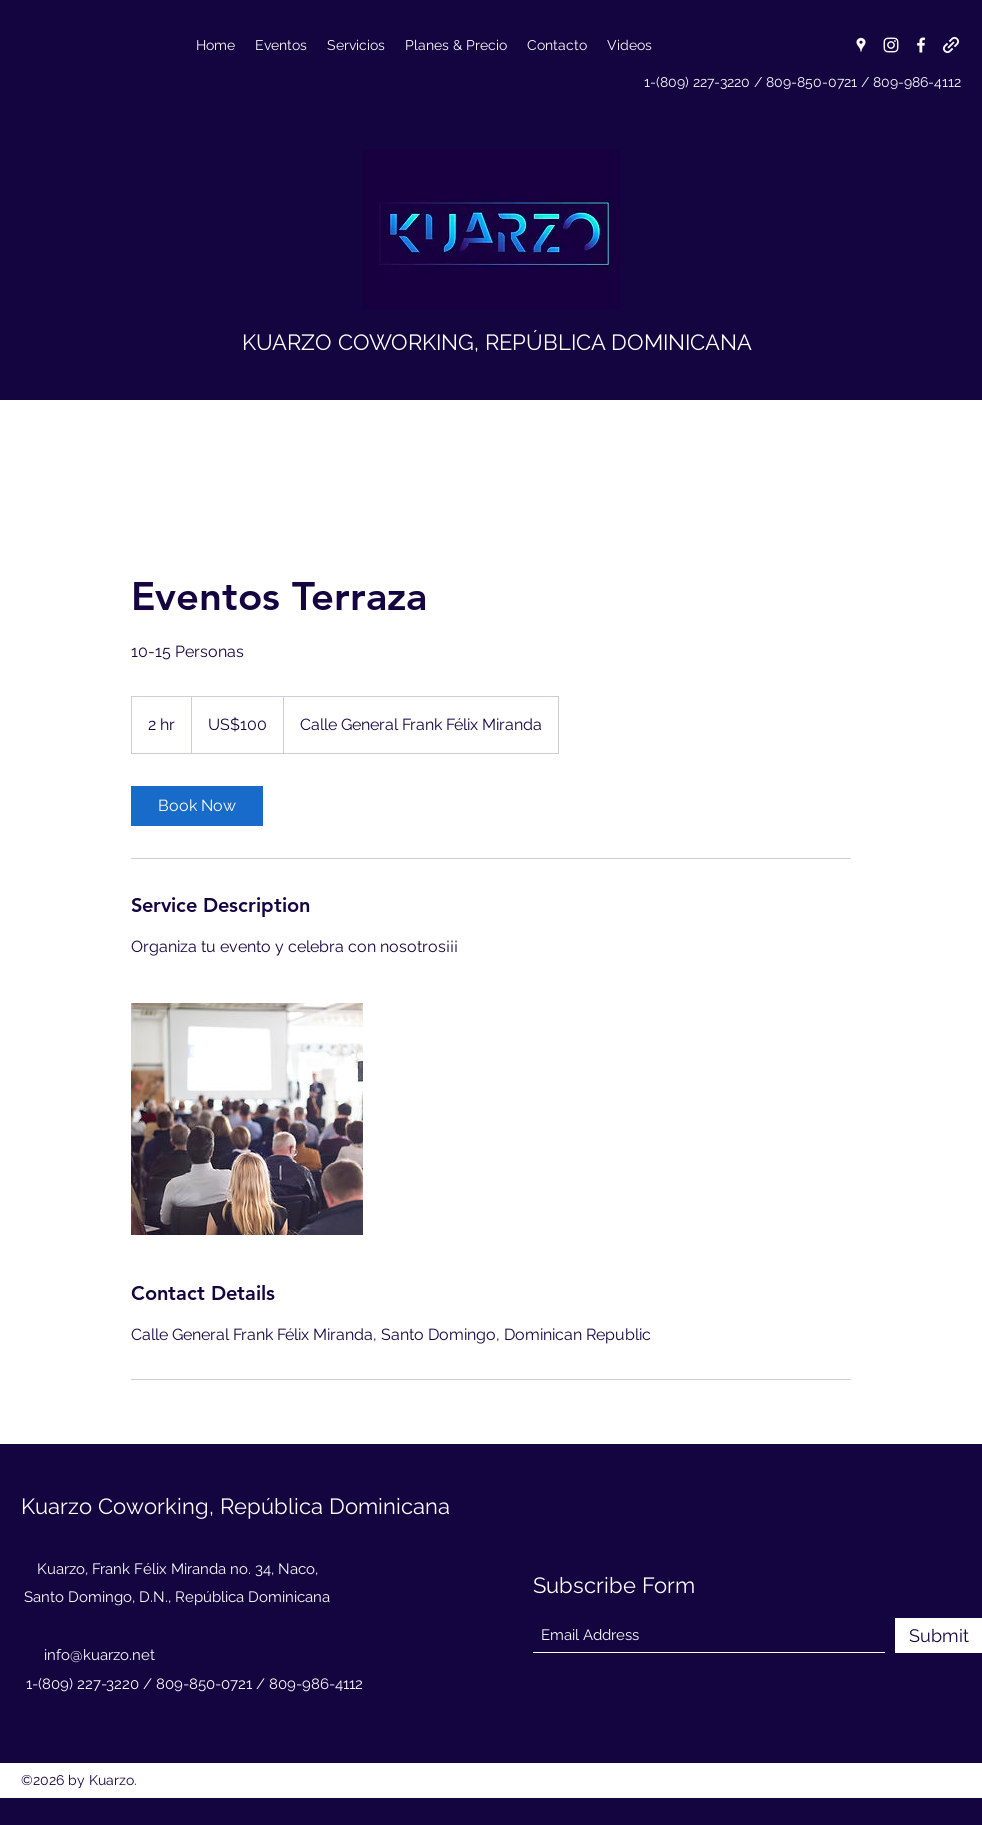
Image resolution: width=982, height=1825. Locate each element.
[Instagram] (891, 45)
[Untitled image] (247, 1119)
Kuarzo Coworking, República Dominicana (235, 1506)
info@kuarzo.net (99, 1655)
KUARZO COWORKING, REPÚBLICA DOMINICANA (497, 342)
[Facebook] (921, 45)
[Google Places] (861, 45)
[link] (197, 806)
